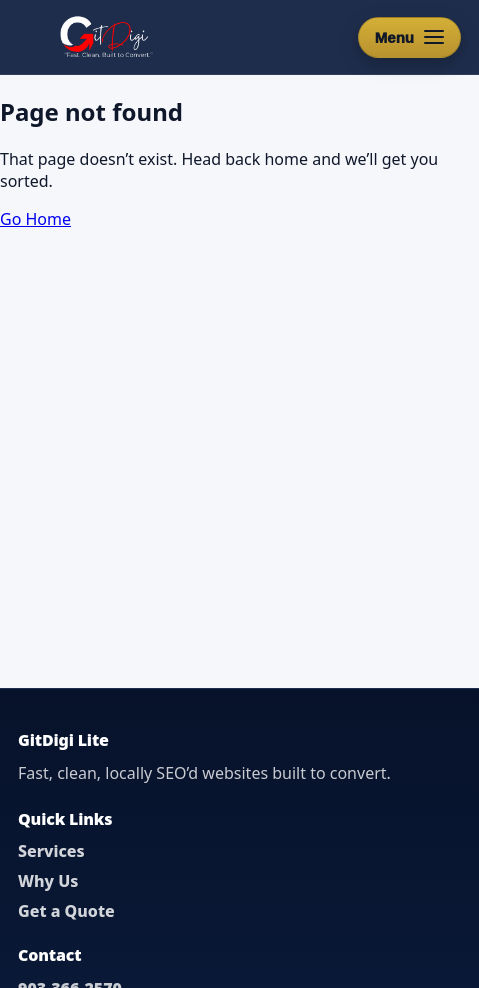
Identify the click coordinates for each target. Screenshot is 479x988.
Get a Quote (66, 911)
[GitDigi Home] (104, 37)
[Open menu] (409, 37)
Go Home (35, 219)
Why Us (48, 881)
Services (51, 851)
